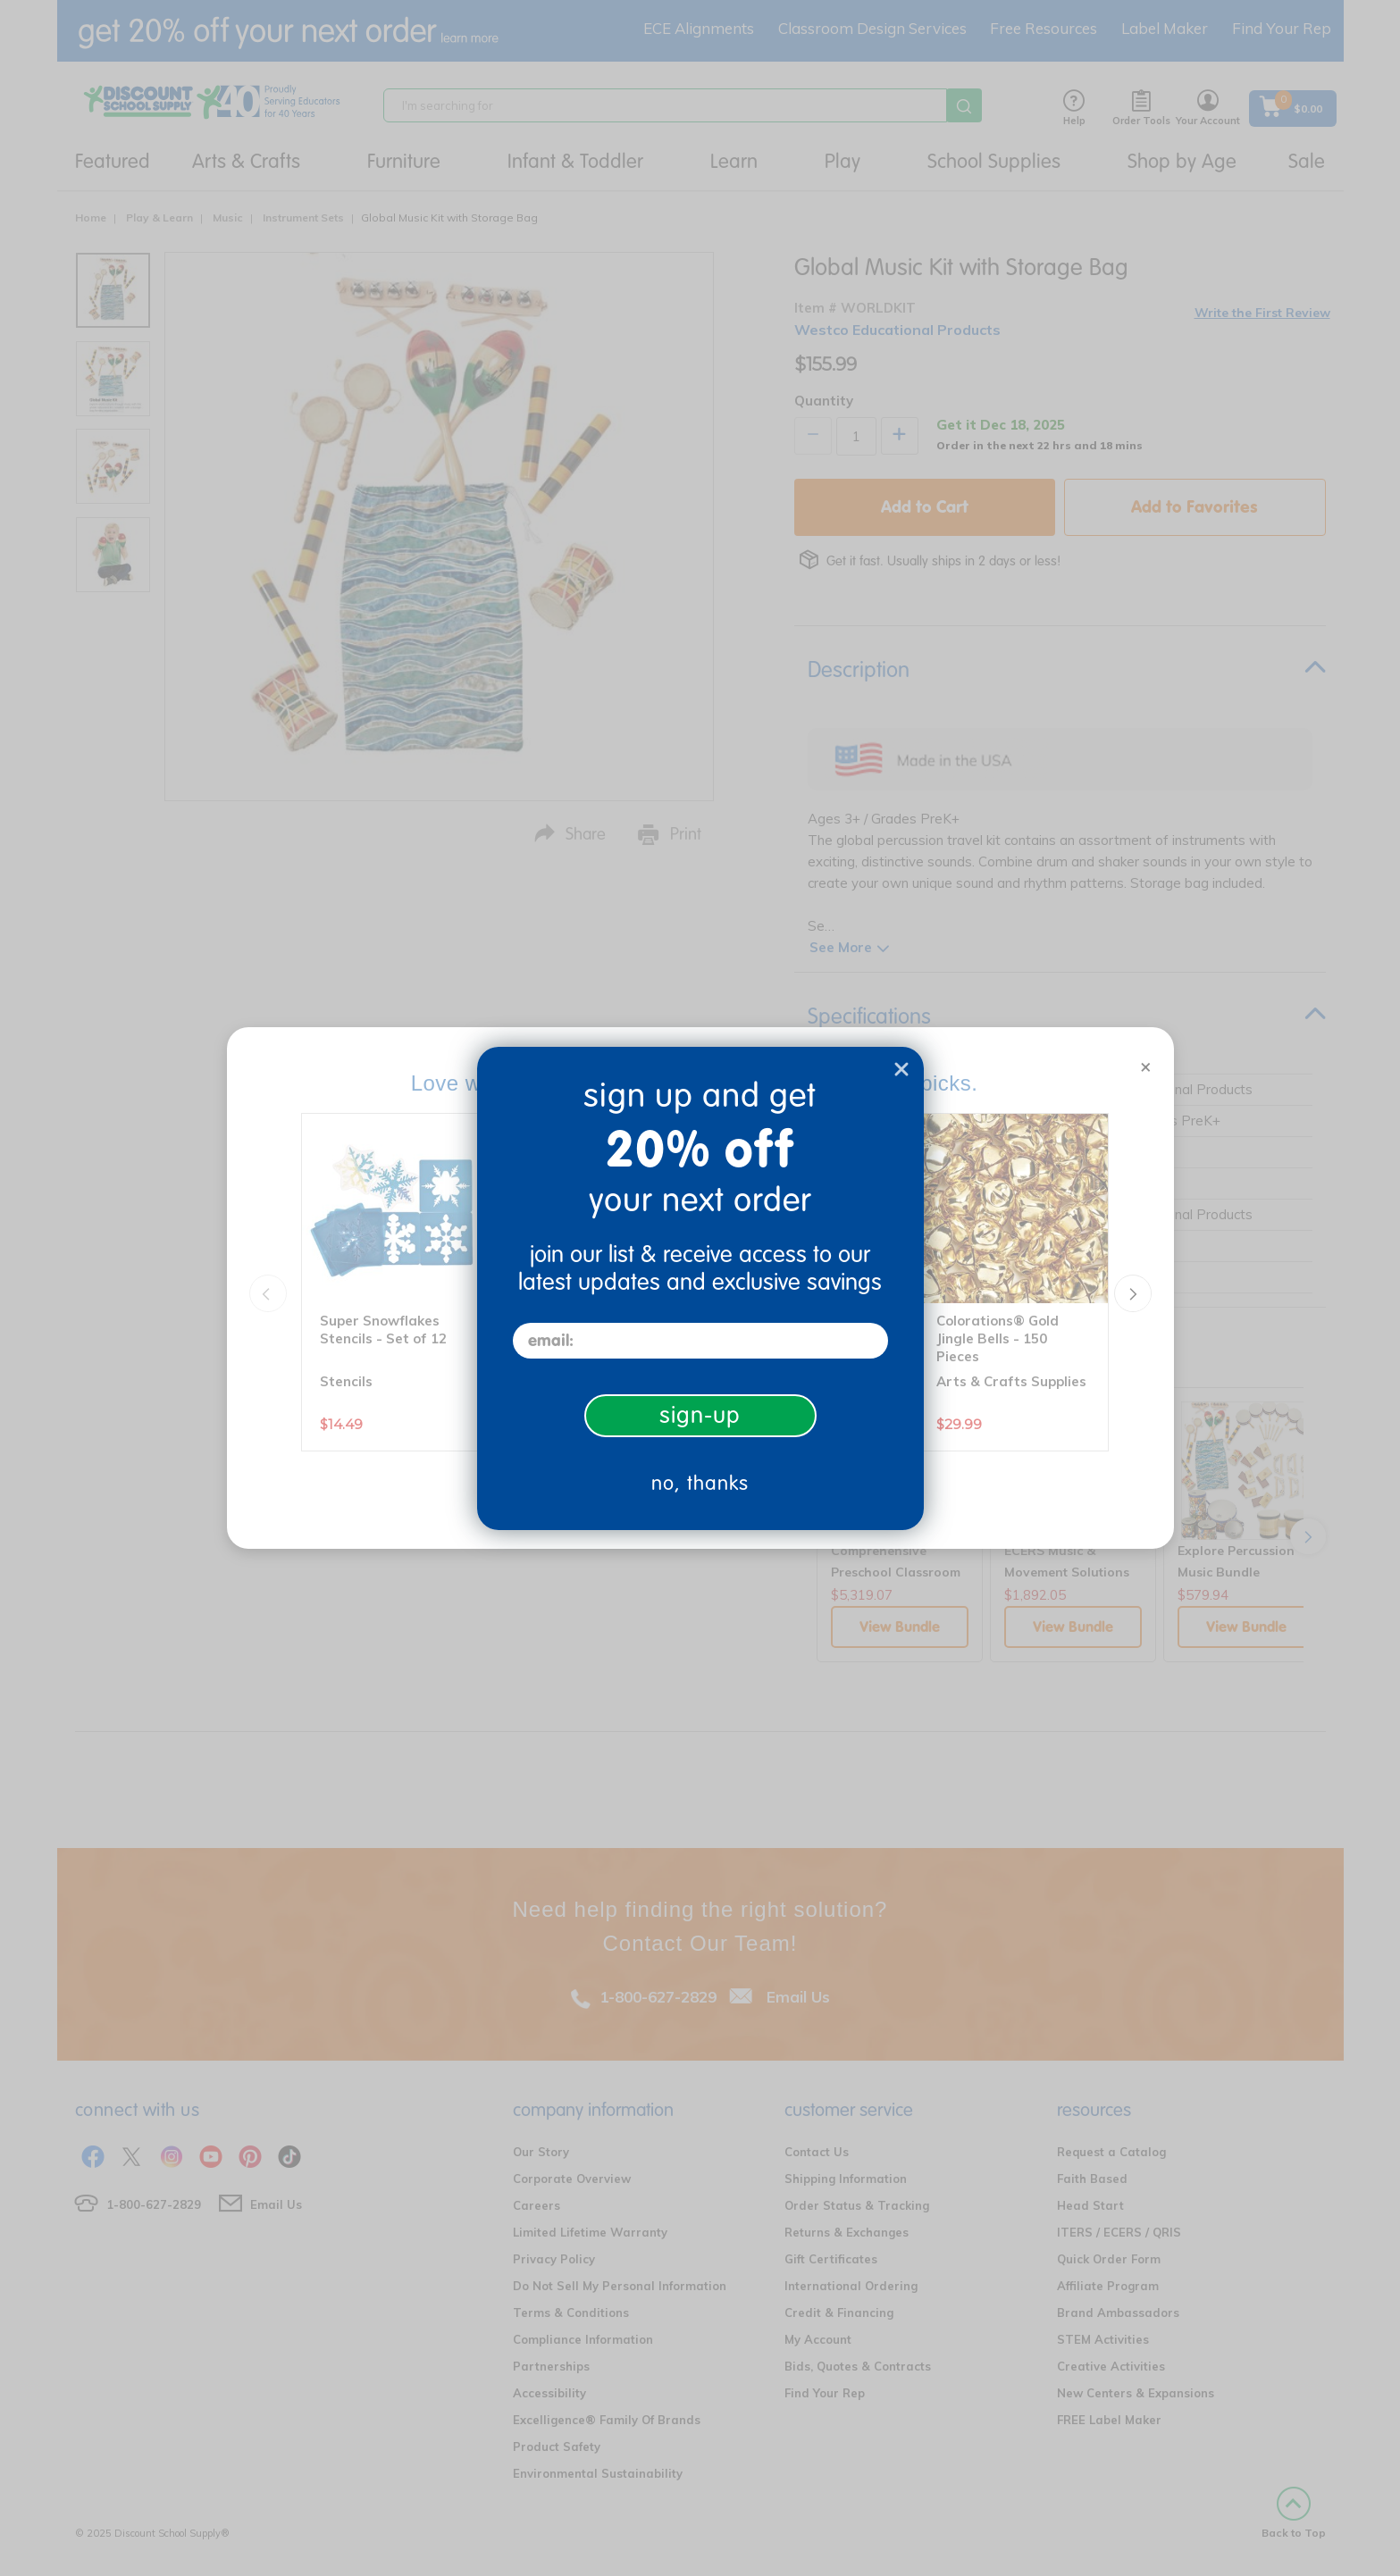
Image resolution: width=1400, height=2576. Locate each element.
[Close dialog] (901, 1069)
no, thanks (700, 1483)
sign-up (700, 1415)
